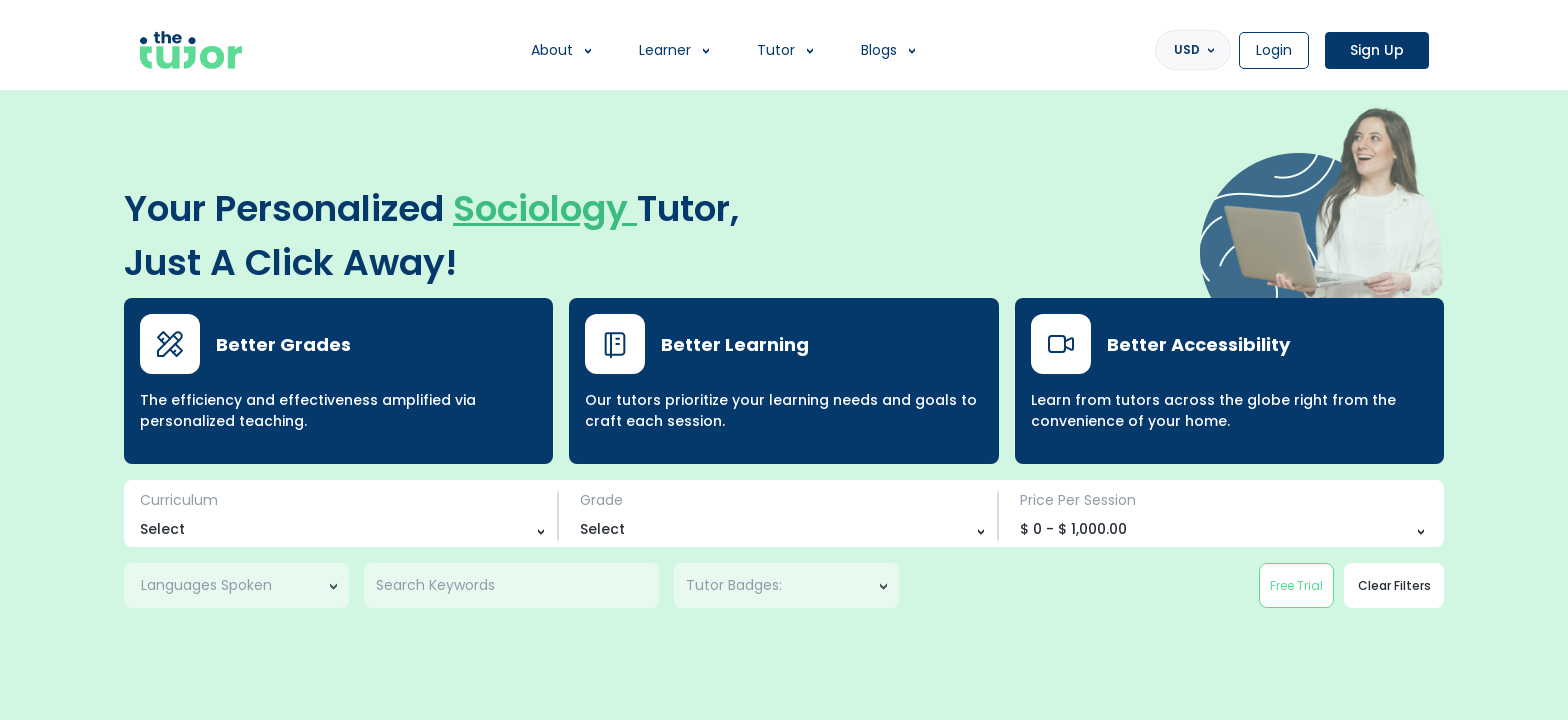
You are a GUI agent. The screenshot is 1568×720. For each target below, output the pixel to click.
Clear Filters (1394, 585)
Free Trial (1296, 585)
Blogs (879, 50)
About (552, 50)
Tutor (776, 50)
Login (1274, 50)
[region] (784, 360)
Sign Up (1377, 50)
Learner (665, 50)
